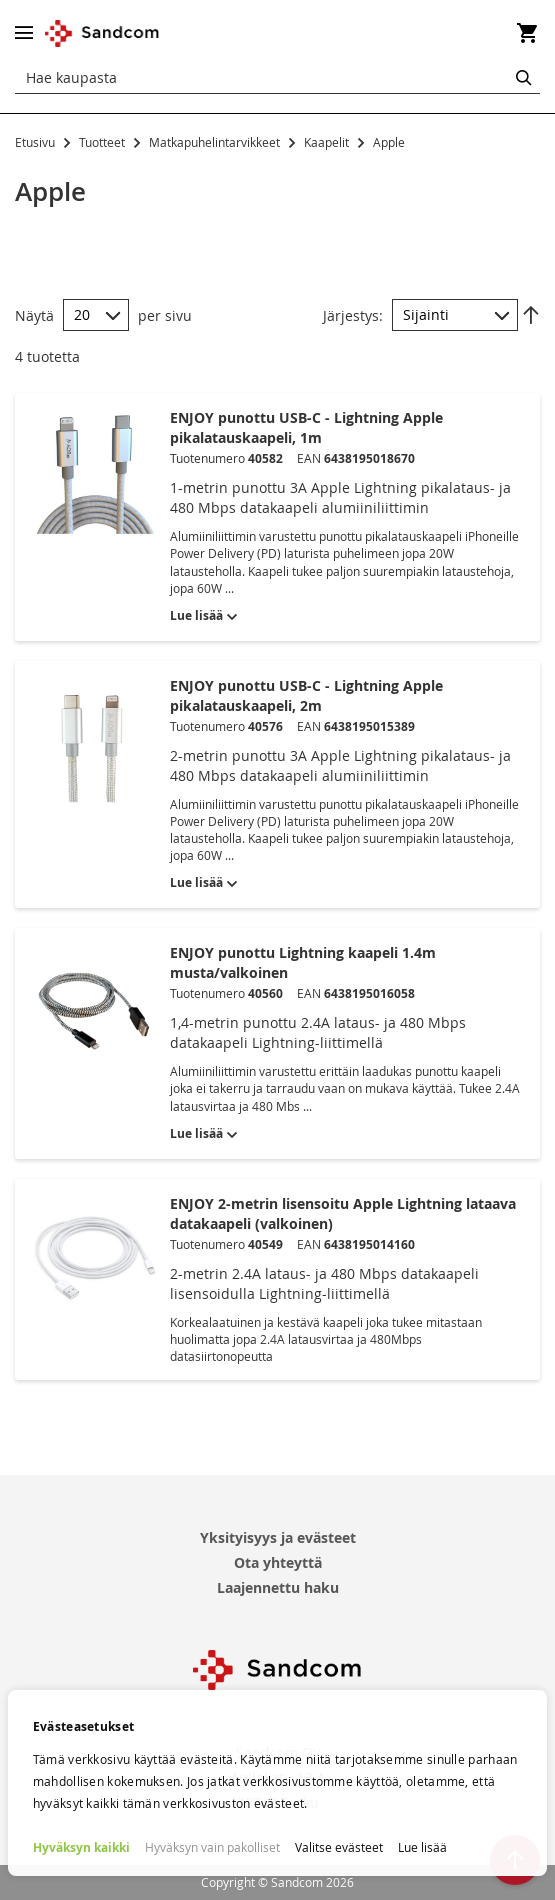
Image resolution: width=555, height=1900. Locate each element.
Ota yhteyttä (278, 1562)
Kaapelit (328, 142)
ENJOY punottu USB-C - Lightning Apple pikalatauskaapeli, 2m (306, 695)
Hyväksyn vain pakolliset (212, 1847)
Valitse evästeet (339, 1847)
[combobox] (277, 78)
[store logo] (102, 33)
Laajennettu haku (278, 1587)
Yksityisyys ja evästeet (278, 1537)
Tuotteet (103, 142)
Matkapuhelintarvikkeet (216, 142)
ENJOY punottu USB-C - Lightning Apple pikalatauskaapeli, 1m (306, 427)
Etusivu (36, 142)
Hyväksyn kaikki (81, 1847)
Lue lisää (422, 1847)
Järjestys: (353, 314)
